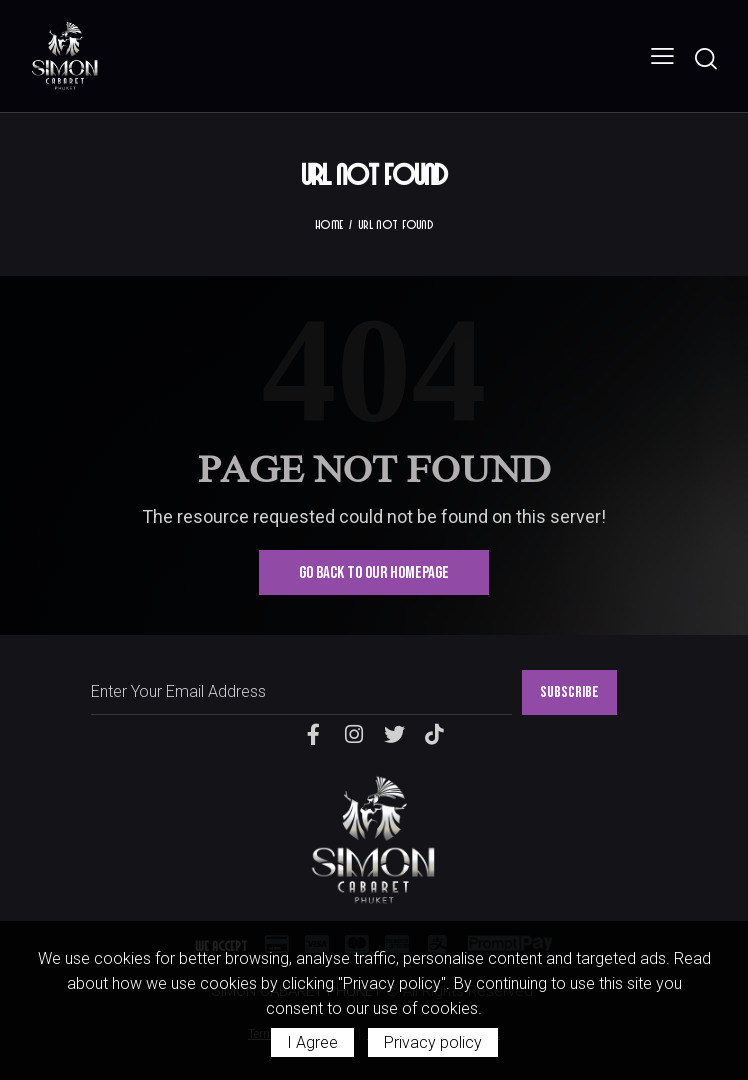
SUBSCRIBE (569, 692)
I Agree (312, 1042)
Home (329, 224)
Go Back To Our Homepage (374, 573)
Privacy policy (433, 1042)
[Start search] (705, 58)
